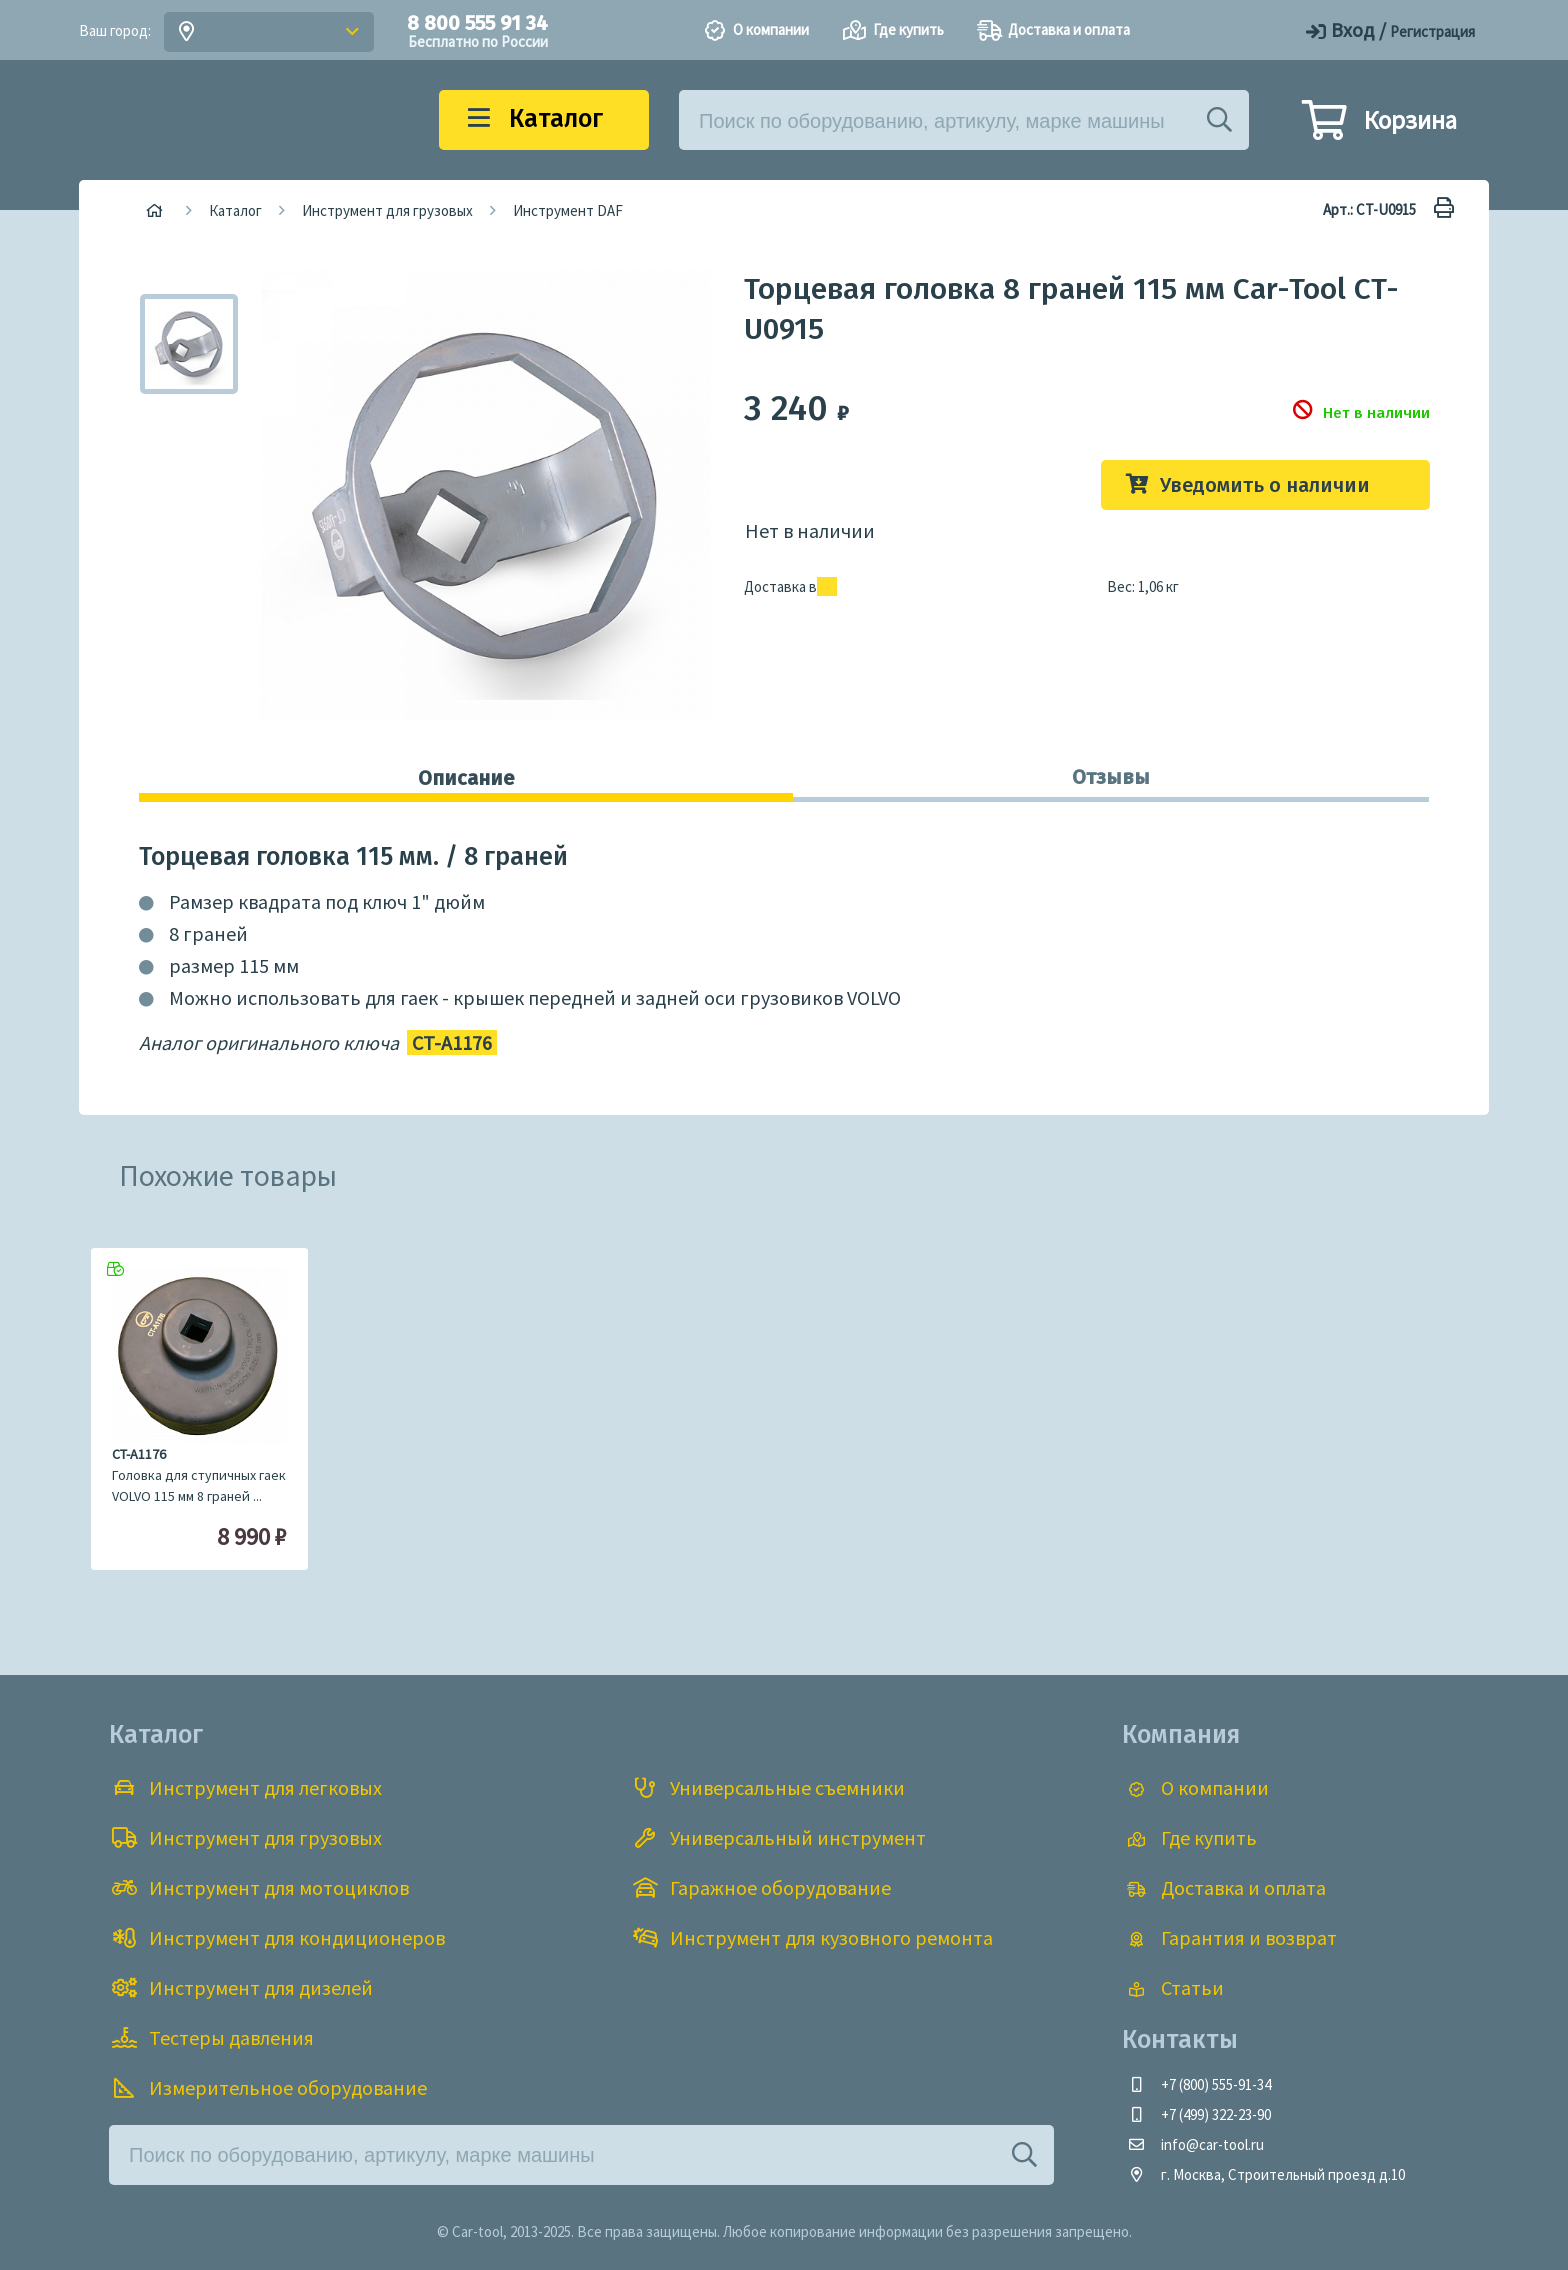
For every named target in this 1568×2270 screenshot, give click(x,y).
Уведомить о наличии (1265, 485)
